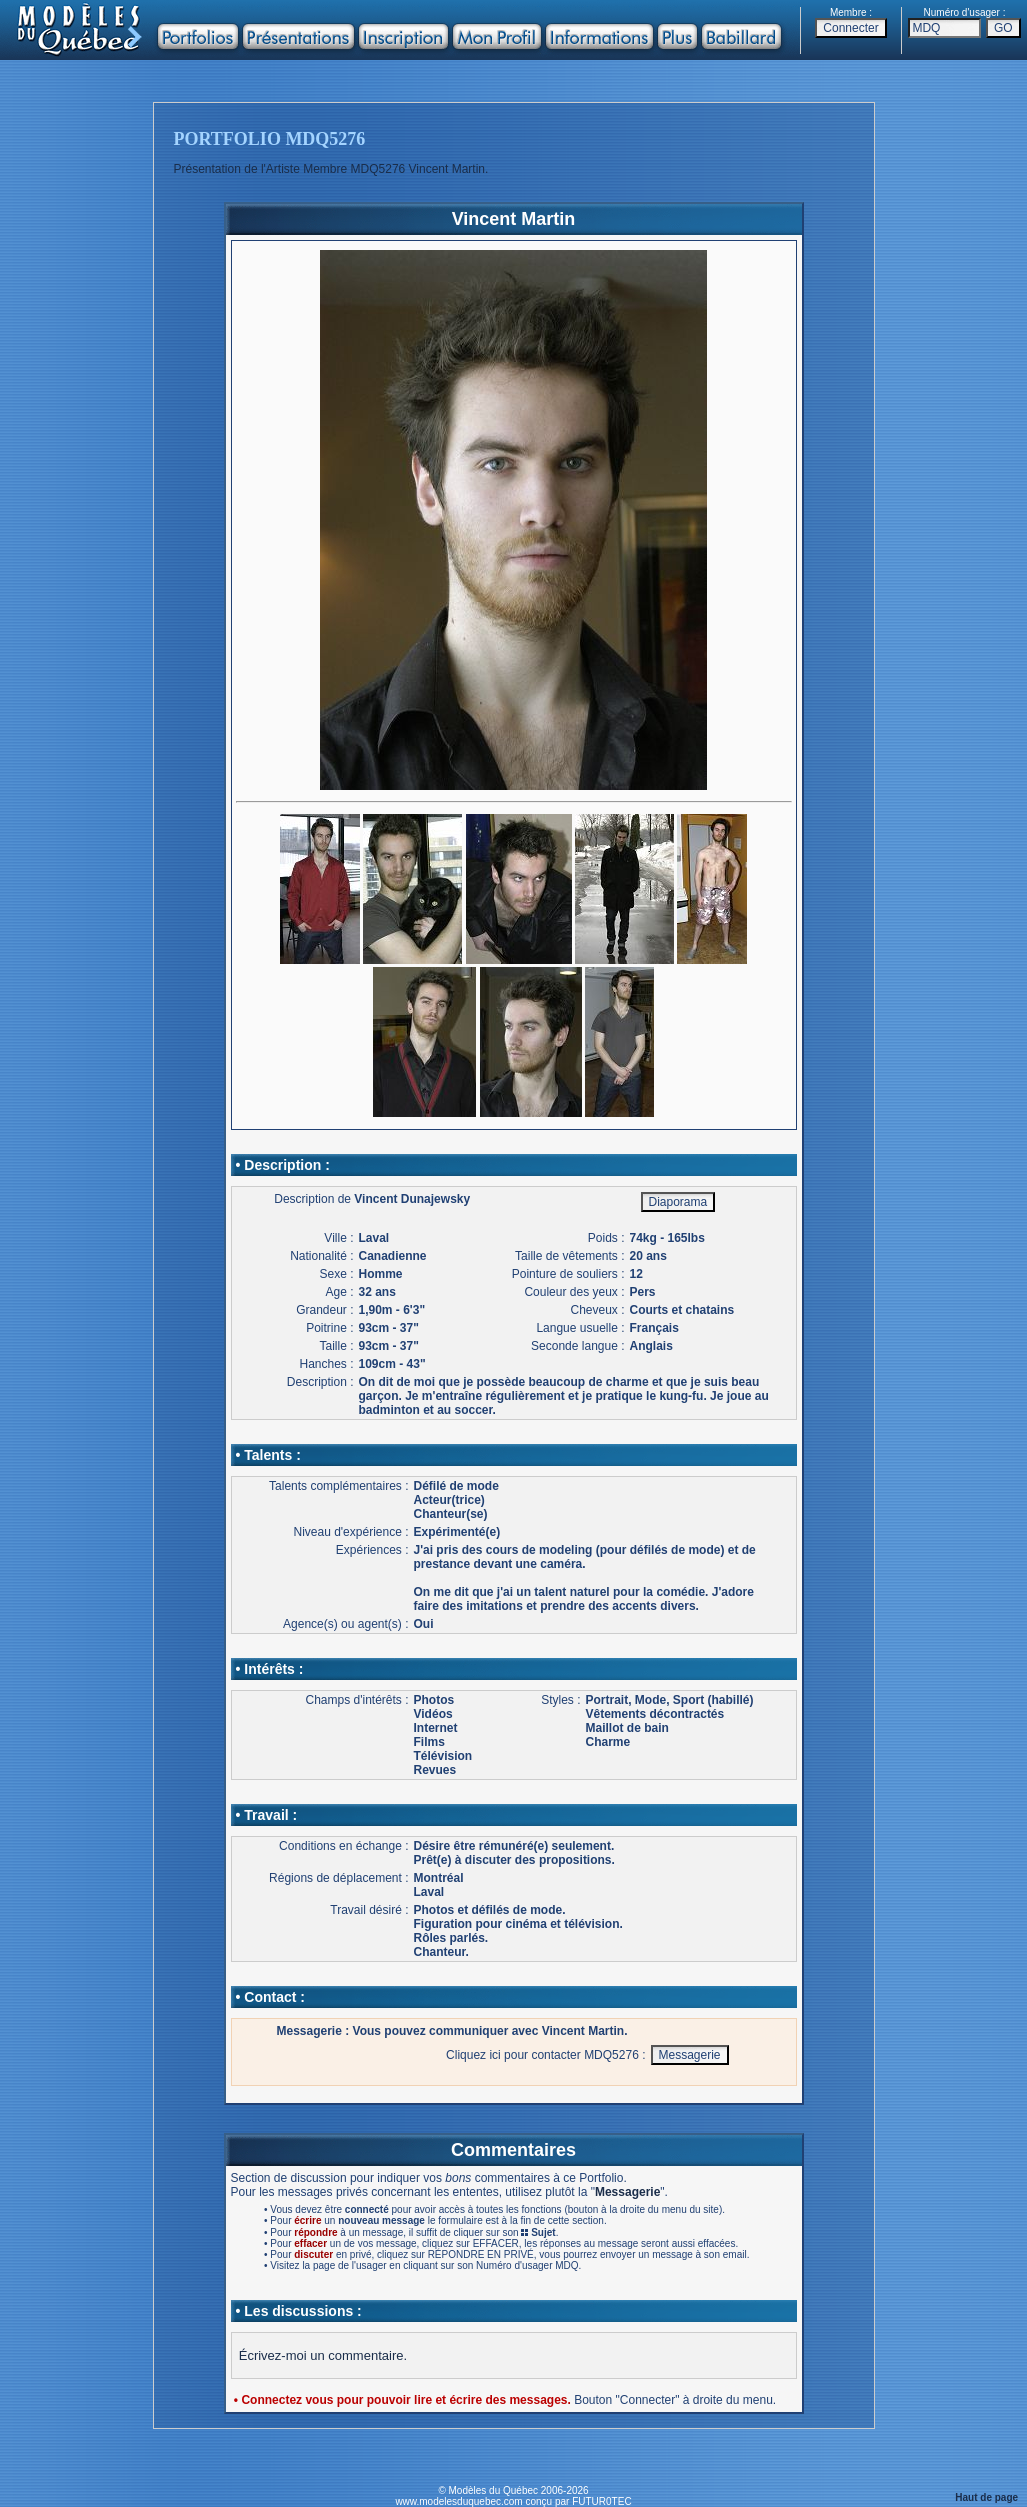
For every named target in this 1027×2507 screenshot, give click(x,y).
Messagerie (627, 2192)
